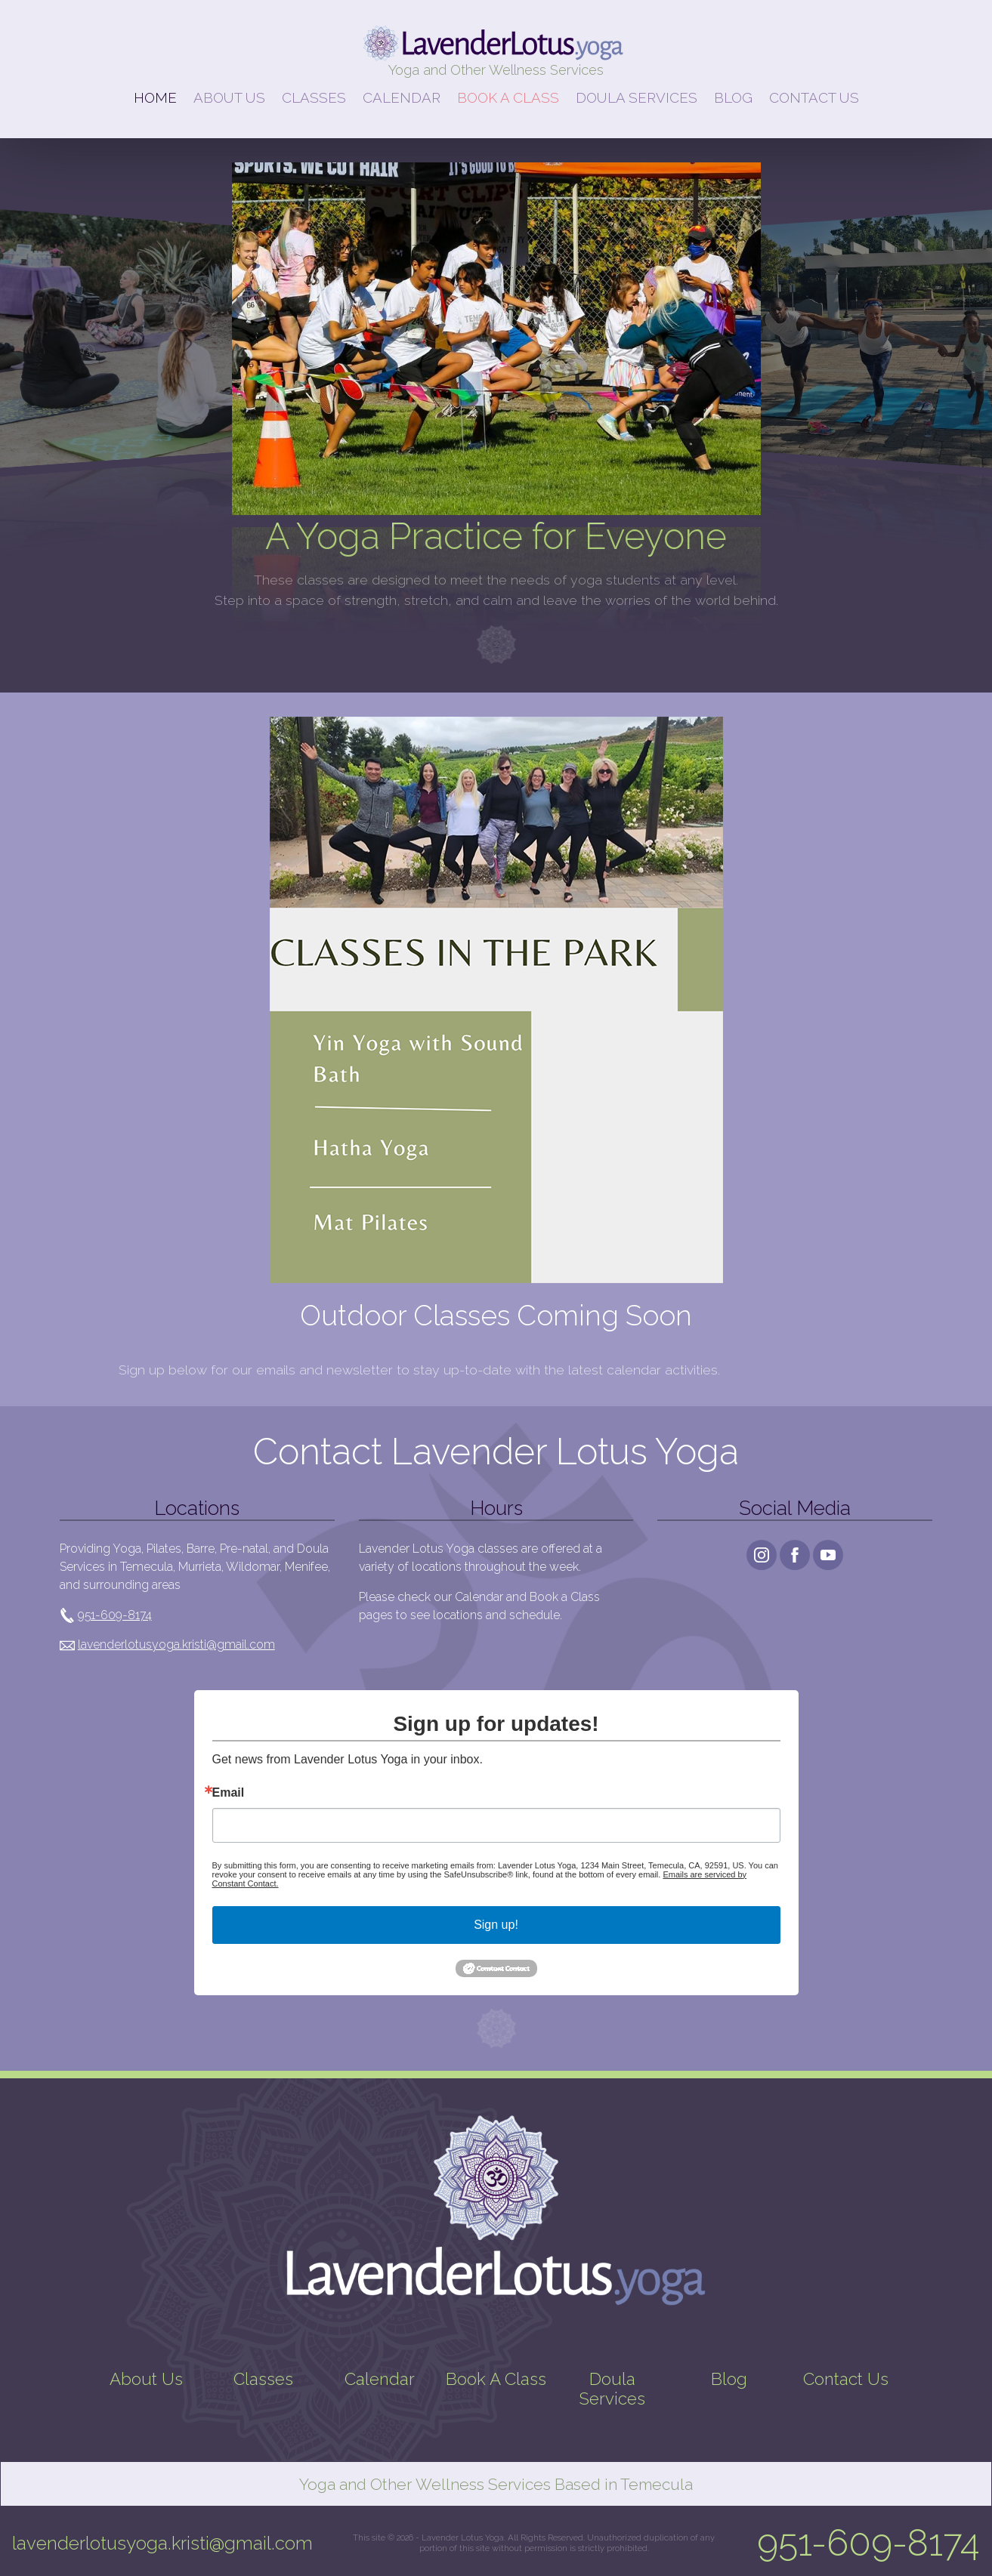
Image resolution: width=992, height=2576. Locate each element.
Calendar (380, 2379)
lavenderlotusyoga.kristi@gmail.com (176, 1644)
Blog (729, 2379)
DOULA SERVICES (636, 97)
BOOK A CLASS (508, 97)
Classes (263, 2379)
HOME (155, 97)
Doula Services (612, 2388)
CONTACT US (814, 97)
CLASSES (314, 97)
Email (228, 1793)
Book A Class (496, 2379)
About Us (146, 2379)
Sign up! (496, 1924)
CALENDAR (401, 97)
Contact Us (845, 2379)
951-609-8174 (115, 1615)
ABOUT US (229, 97)
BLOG (733, 97)
